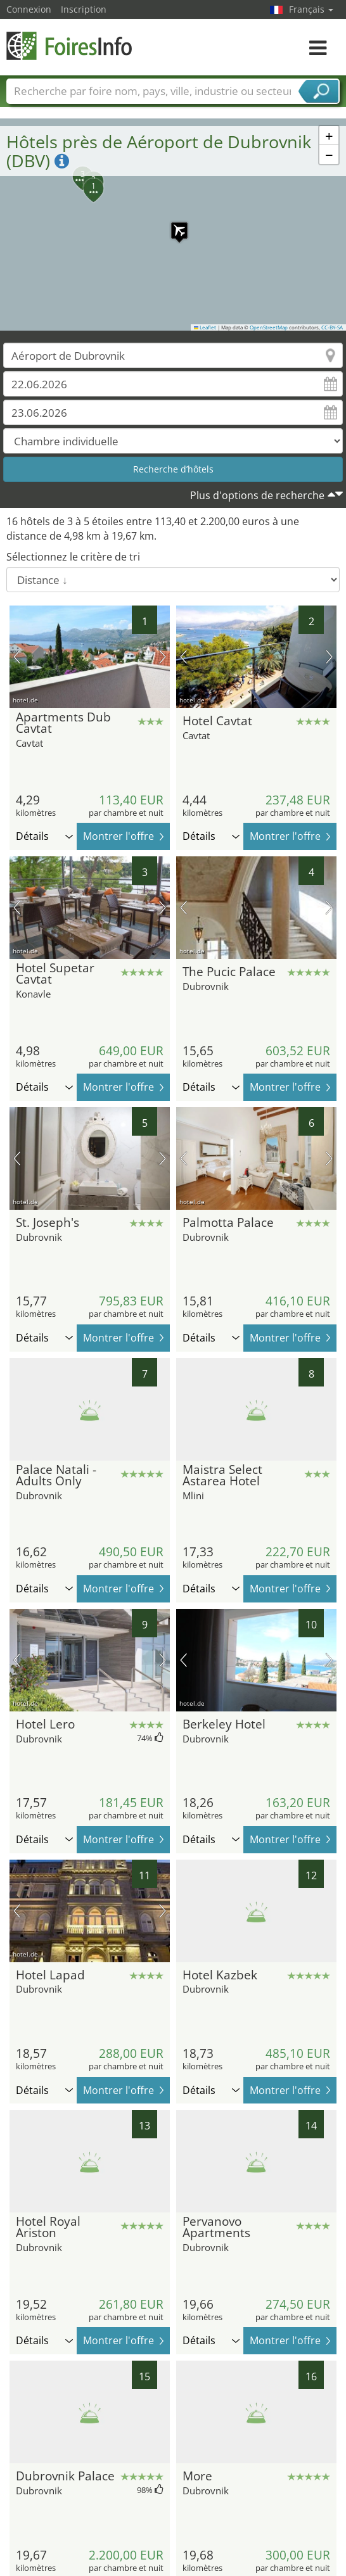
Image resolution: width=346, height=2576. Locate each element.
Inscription (83, 9)
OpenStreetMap (269, 327)
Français (311, 9)
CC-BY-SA (332, 327)
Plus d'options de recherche (257, 495)
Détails (44, 836)
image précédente (17, 656)
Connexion (28, 9)
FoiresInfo (69, 46)
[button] (173, 224)
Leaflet (205, 327)
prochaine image (162, 656)
